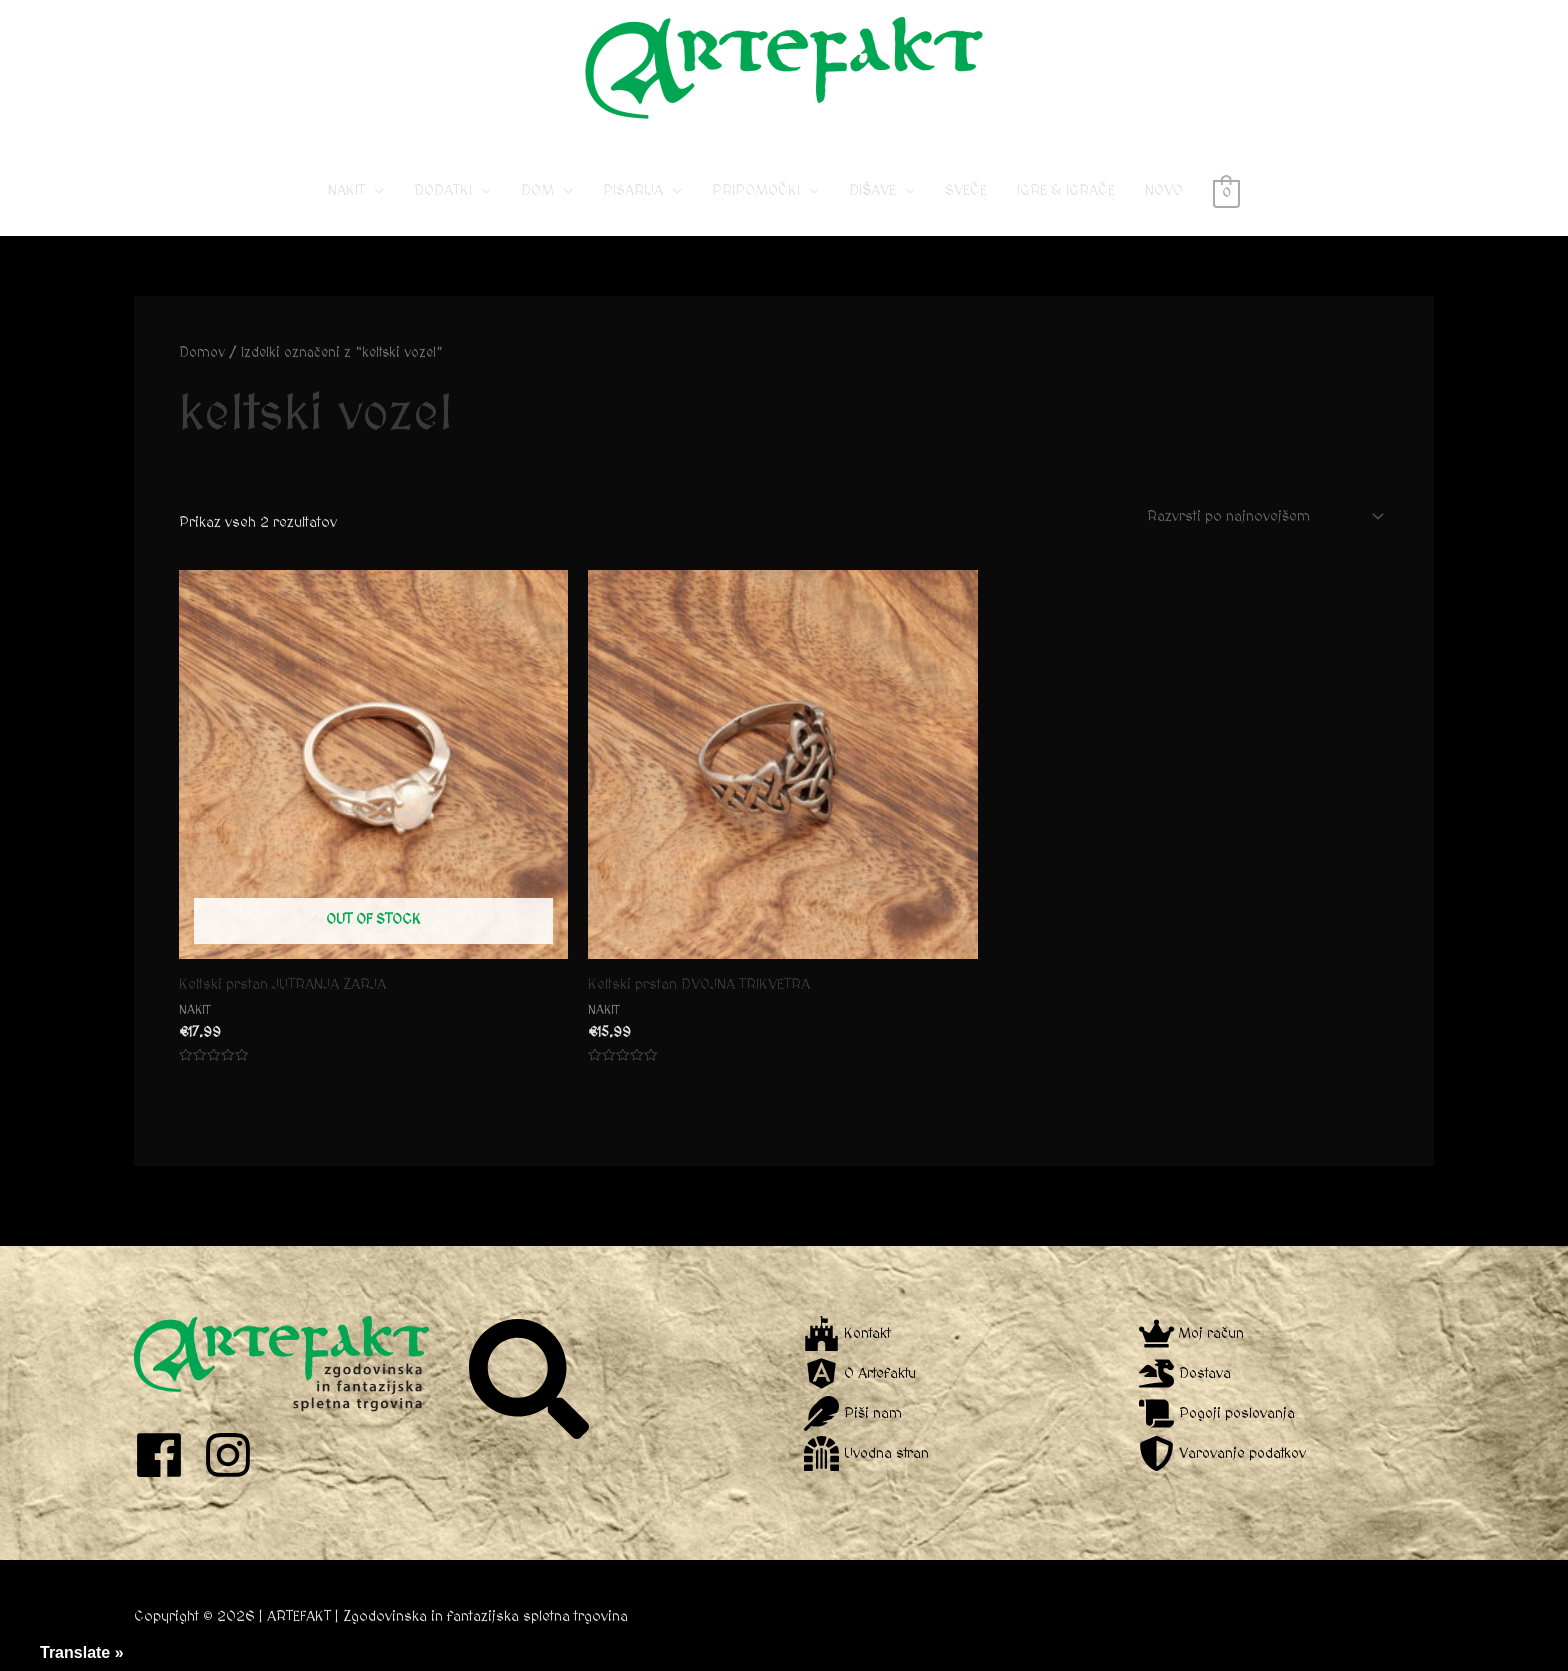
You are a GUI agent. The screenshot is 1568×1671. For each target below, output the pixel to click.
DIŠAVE (872, 190)
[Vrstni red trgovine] (1262, 516)
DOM (537, 190)
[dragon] (1186, 1373)
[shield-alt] (1224, 1453)
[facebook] (166, 1455)
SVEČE (966, 190)
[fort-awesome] (848, 1333)
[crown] (1192, 1333)
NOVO (1164, 190)
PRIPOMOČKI (756, 190)
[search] (531, 1379)
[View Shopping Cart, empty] (1226, 190)
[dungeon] (867, 1453)
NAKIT (346, 190)
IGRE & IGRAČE (1066, 190)
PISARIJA (633, 190)
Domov (202, 353)
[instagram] (235, 1455)
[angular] (861, 1373)
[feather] (853, 1413)
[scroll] (1219, 1413)
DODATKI (443, 190)
